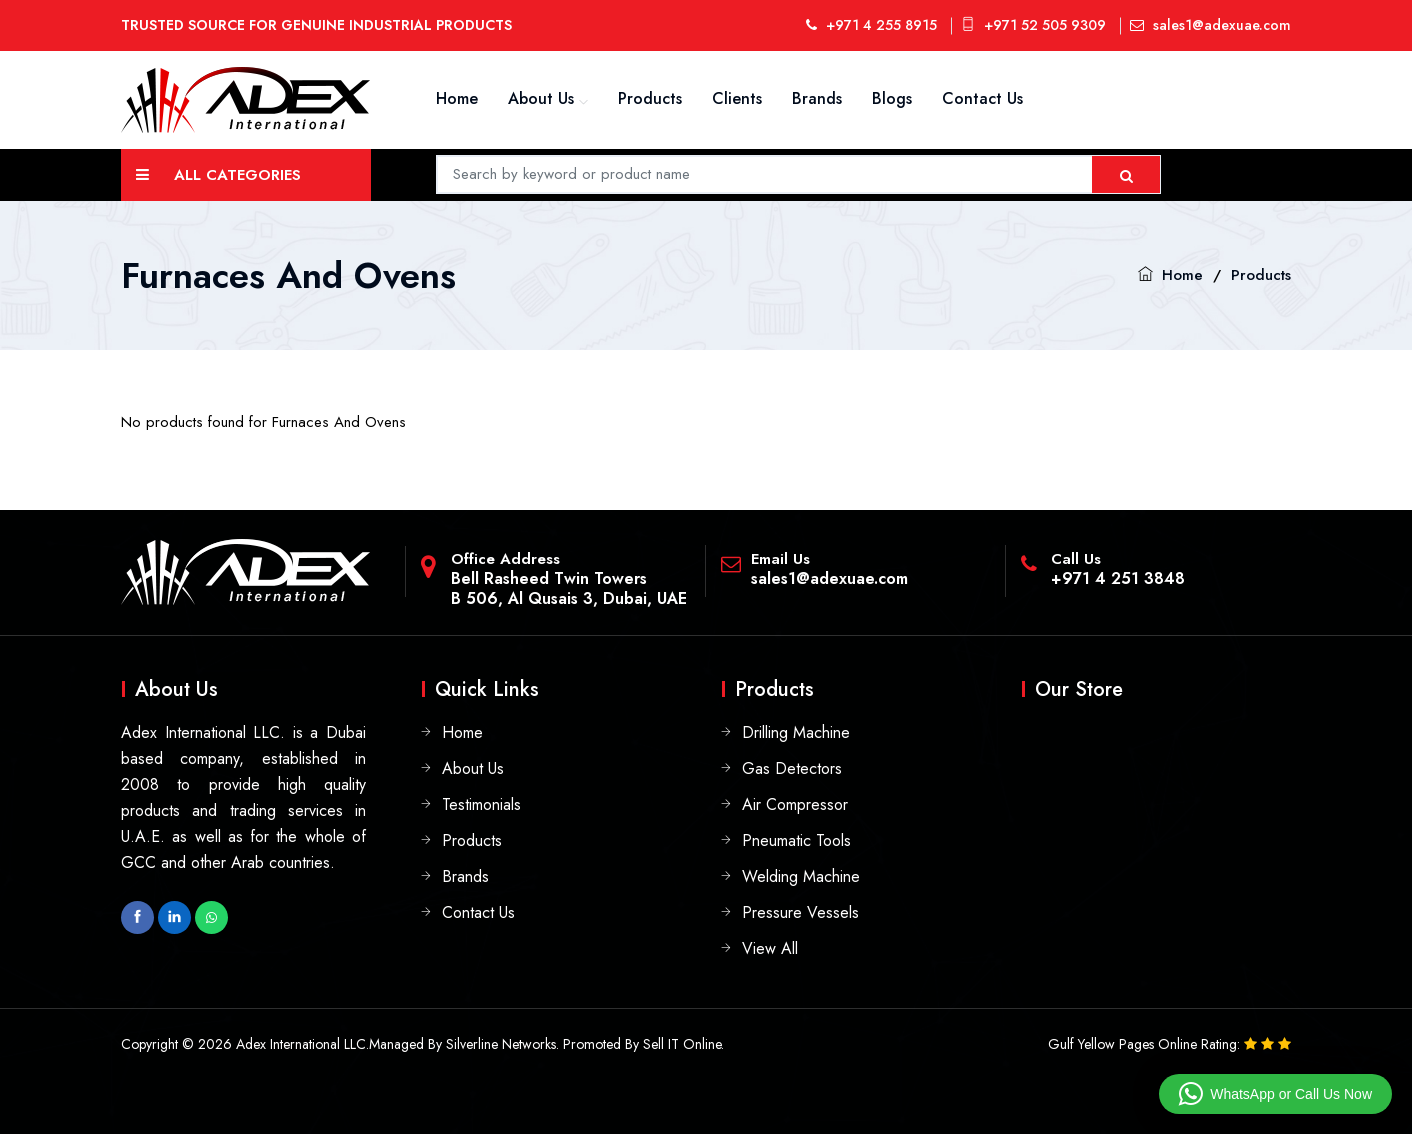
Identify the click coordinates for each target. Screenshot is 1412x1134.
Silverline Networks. (502, 1044)
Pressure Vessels (800, 912)
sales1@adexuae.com (1210, 25)
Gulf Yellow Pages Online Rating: (1146, 1044)
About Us (541, 98)
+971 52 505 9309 (1033, 25)
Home (457, 98)
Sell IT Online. (683, 1044)
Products (650, 98)
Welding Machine (801, 876)
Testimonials (481, 804)
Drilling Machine (796, 732)
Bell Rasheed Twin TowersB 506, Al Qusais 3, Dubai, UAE (569, 588)
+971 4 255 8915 (871, 25)
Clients (737, 98)
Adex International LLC (301, 1044)
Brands (817, 98)
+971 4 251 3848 (1118, 578)
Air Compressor (795, 804)
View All (770, 948)
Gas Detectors (792, 768)
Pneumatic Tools (796, 840)
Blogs (892, 98)
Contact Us (982, 98)
